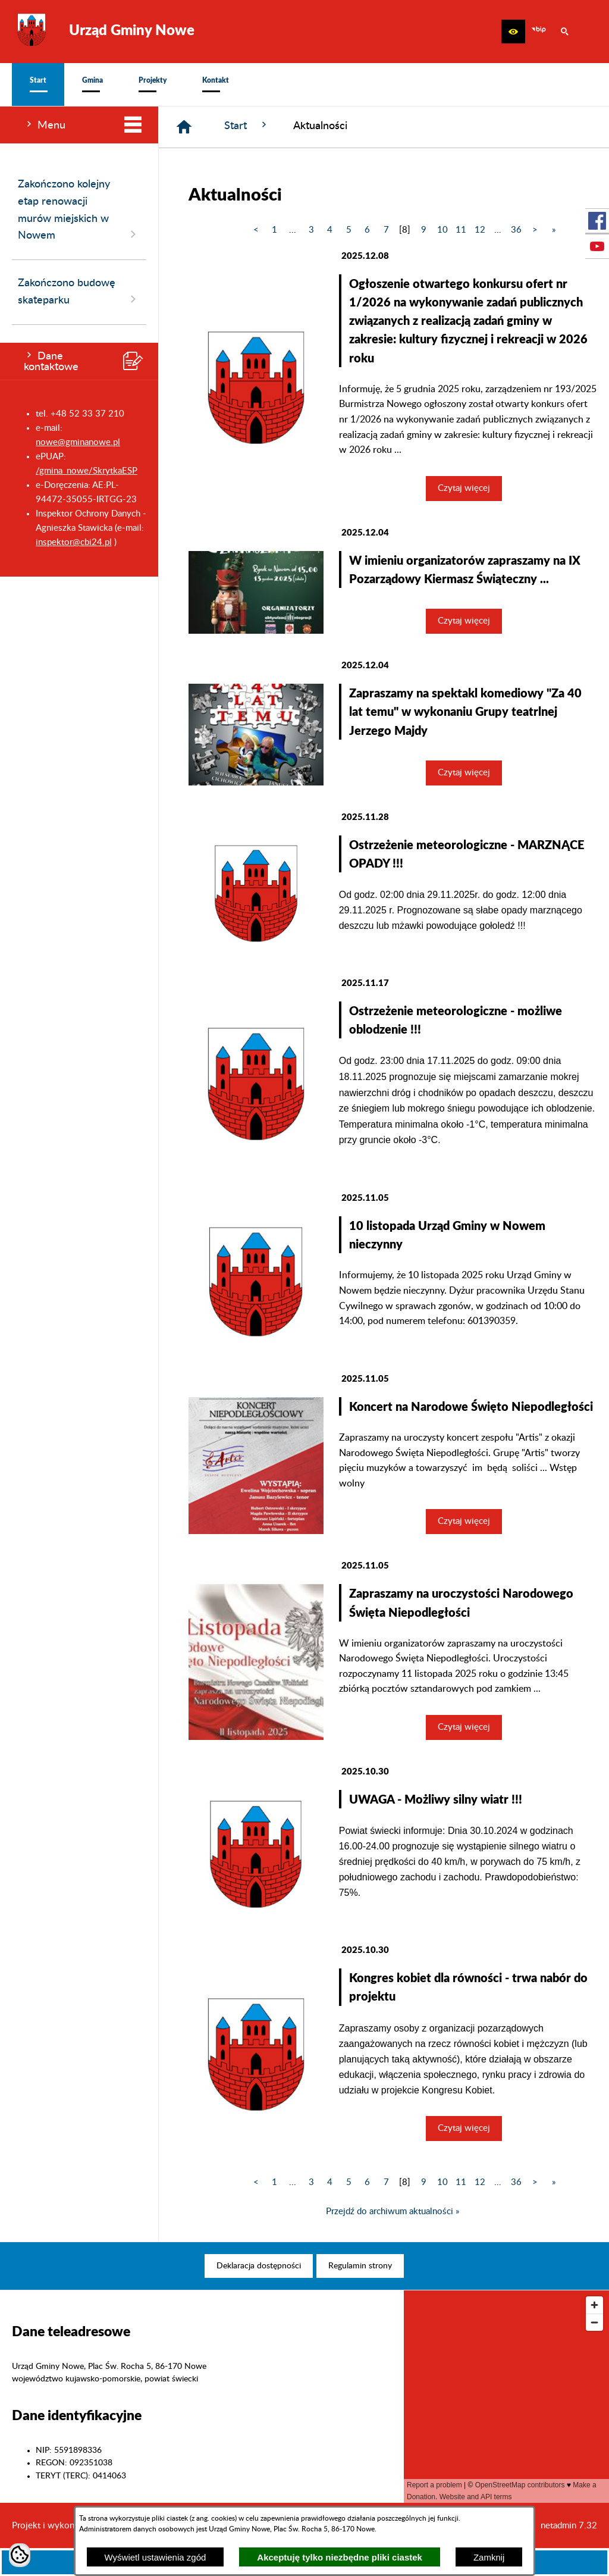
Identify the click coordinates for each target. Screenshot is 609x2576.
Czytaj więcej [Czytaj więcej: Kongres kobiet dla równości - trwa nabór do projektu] (464, 2128)
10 (442, 230)
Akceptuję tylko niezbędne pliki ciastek (339, 2557)
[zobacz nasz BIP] (539, 31)
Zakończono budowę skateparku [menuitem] (79, 292)
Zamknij (489, 2557)
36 (516, 230)
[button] (513, 31)
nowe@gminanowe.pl (78, 442)
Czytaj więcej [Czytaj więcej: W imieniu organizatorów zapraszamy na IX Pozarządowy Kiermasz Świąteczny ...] (464, 620)
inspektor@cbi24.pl (74, 542)
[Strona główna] (184, 127)
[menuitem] (38, 84)
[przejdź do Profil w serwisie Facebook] (597, 221)
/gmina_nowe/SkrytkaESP (86, 471)
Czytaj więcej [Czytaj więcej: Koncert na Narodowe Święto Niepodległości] (464, 1521)
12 (480, 230)
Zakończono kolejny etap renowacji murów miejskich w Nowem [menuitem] (79, 210)
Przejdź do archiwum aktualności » (393, 2211)
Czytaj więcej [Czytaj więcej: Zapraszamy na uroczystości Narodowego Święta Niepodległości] (464, 1727)
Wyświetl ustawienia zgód (155, 2557)
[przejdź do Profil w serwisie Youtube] (597, 246)
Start (246, 125)
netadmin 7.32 (569, 2525)
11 (461, 230)
